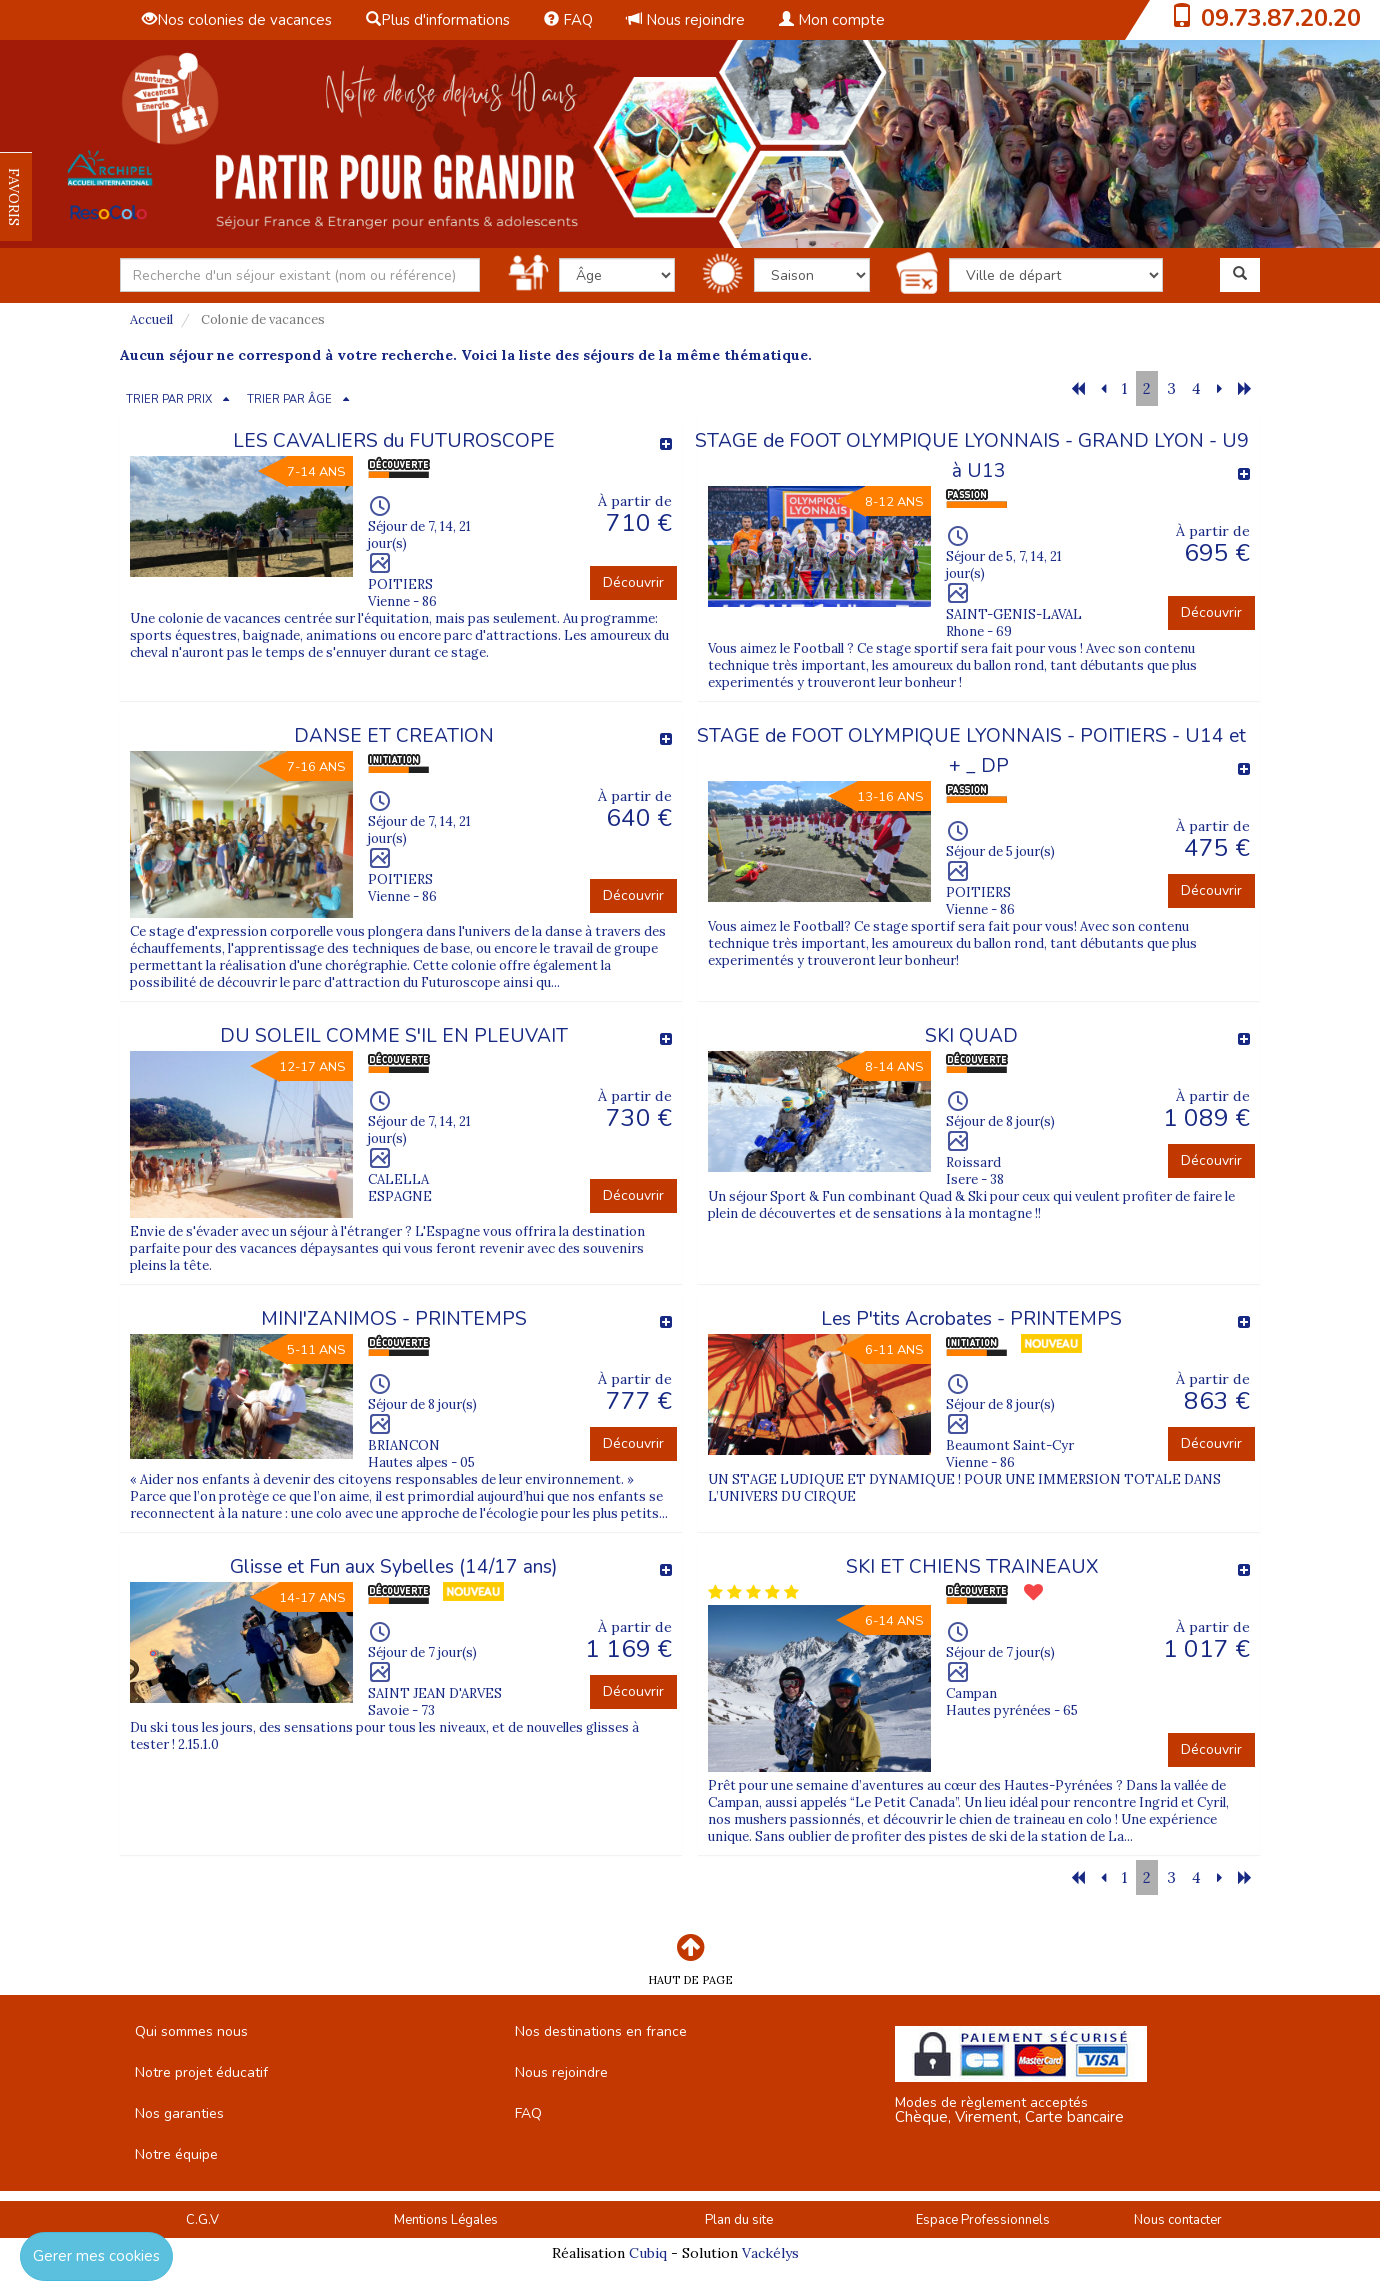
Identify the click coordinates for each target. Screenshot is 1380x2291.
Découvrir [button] (633, 582)
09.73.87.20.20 (1281, 18)
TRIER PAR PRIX (169, 399)
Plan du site (739, 2220)
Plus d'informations (438, 20)
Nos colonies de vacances (237, 20)
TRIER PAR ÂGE (289, 399)
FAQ (568, 20)
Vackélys (770, 2253)
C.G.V (202, 2220)
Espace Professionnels (983, 2220)
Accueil (151, 319)
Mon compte (832, 20)
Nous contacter (1178, 2220)
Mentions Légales (446, 2220)
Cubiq (648, 2253)
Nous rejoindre (686, 20)
